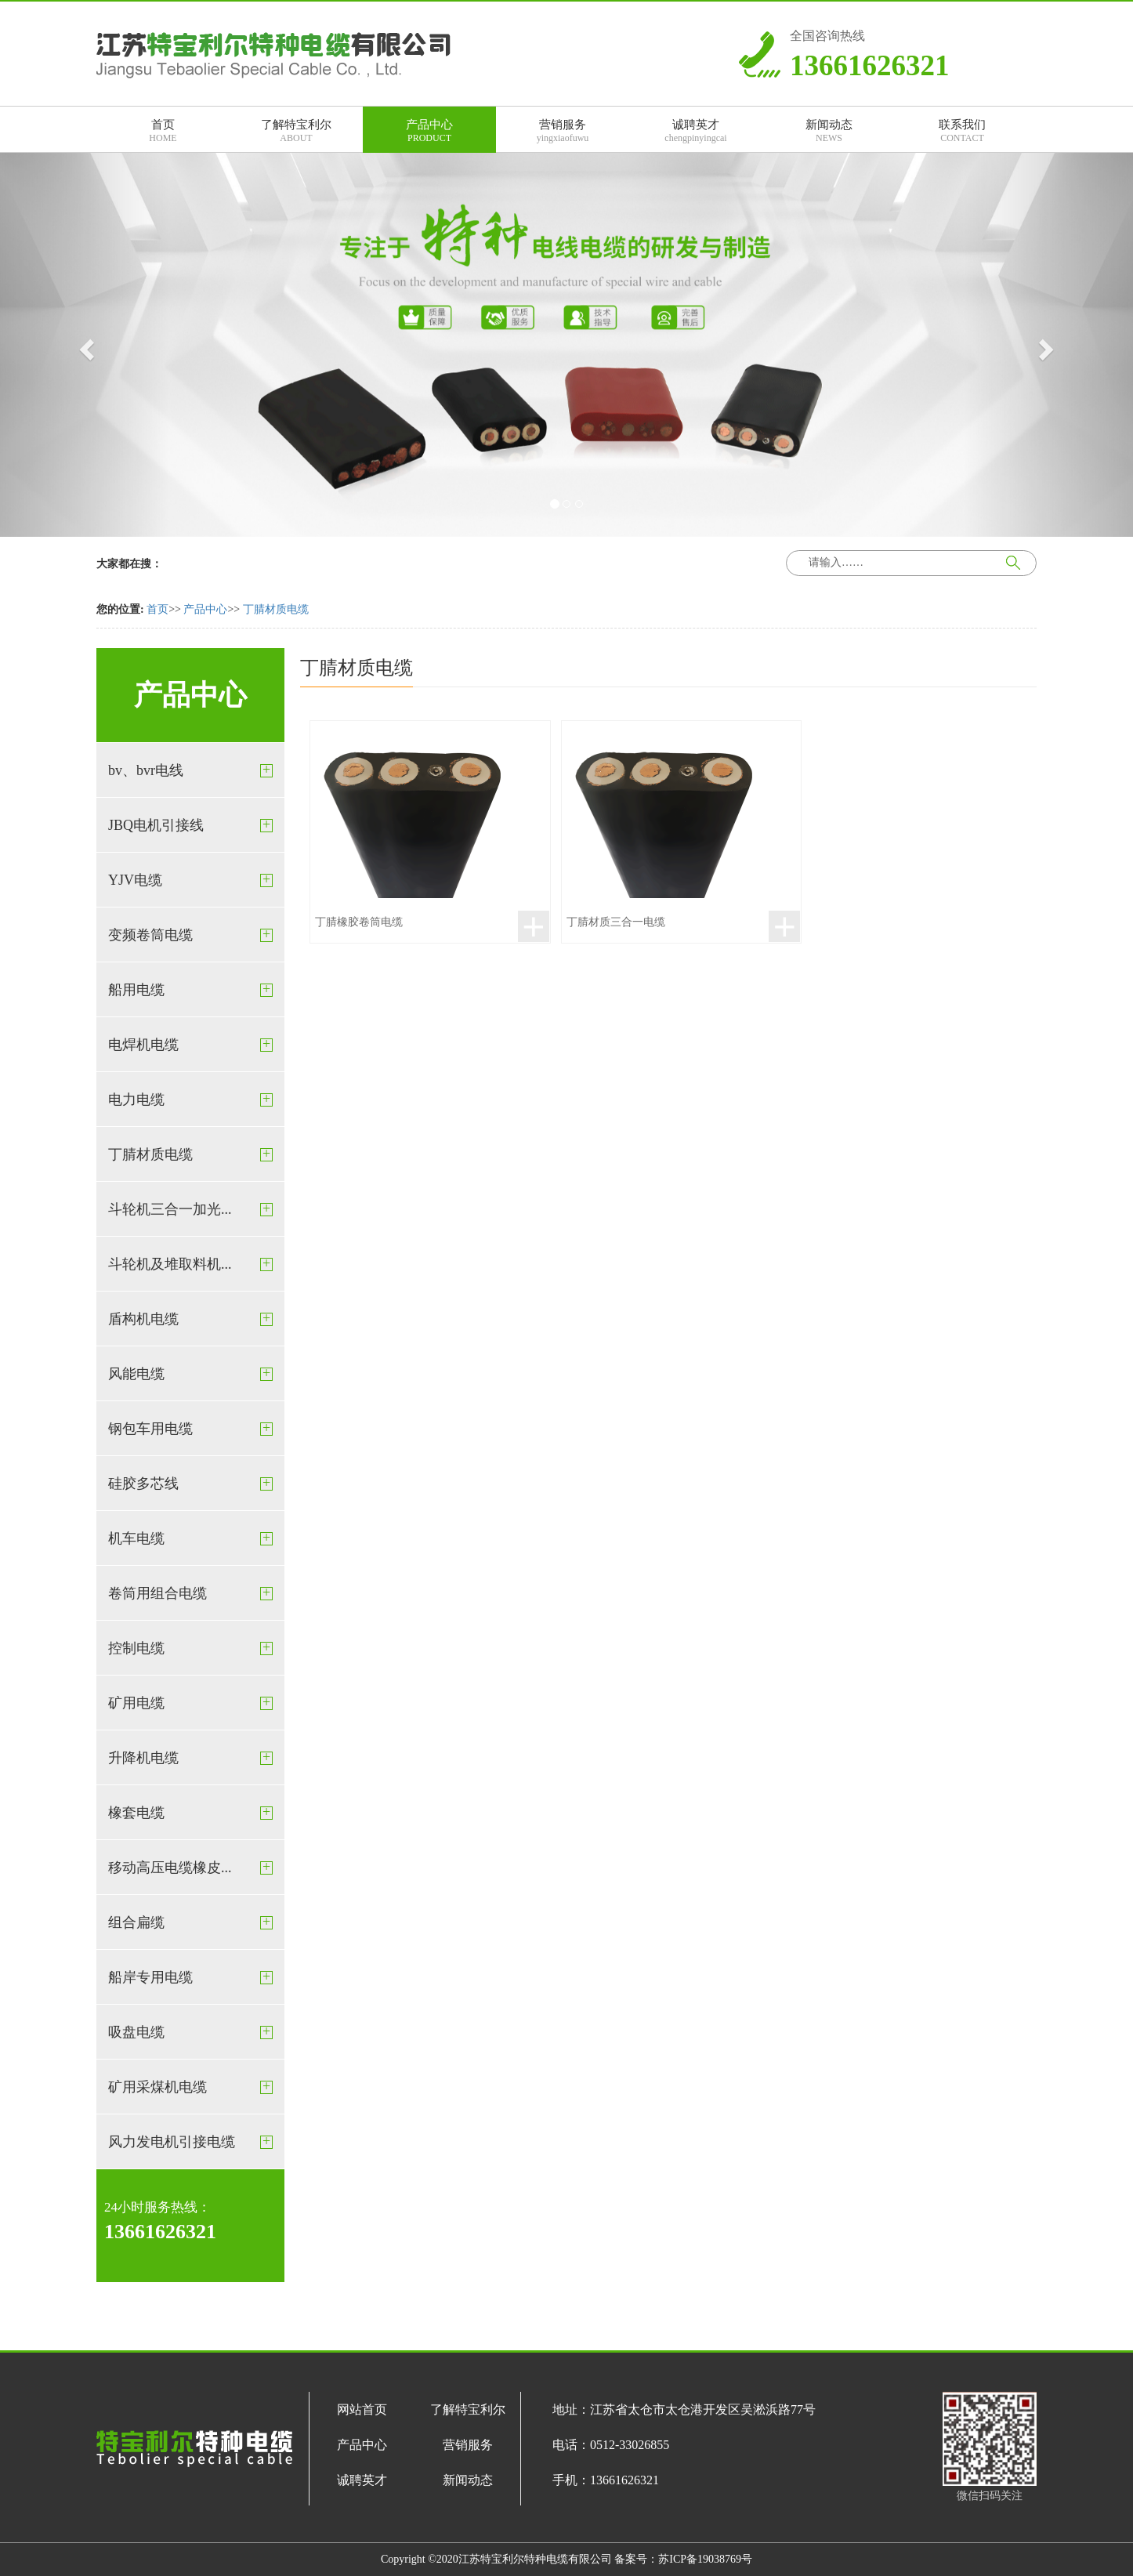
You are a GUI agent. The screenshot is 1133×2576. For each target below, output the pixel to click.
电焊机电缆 (143, 1045)
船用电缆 (136, 990)
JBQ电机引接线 (156, 825)
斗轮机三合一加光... (170, 1209)
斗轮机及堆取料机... (170, 1264)
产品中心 (205, 609)
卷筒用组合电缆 (157, 1593)
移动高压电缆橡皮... (170, 1867)
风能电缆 (136, 1374)
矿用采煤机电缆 (157, 2087)
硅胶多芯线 (143, 1483)
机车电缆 (136, 1538)
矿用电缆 (136, 1703)
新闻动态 (468, 2480)
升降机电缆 (143, 1758)
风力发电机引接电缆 (171, 2142)
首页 (157, 609)
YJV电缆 (135, 880)
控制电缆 (136, 1648)
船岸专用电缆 (150, 1977)
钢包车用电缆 (150, 1429)
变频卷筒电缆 (150, 935)
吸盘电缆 (136, 2032)
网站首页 (362, 2409)
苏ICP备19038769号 (705, 2559)
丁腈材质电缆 (276, 609)
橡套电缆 (136, 1813)
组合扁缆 (136, 1922)
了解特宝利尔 (467, 2409)
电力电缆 (136, 1099)
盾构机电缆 (143, 1319)
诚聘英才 (362, 2480)
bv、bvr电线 (145, 770)
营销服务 (468, 2444)
